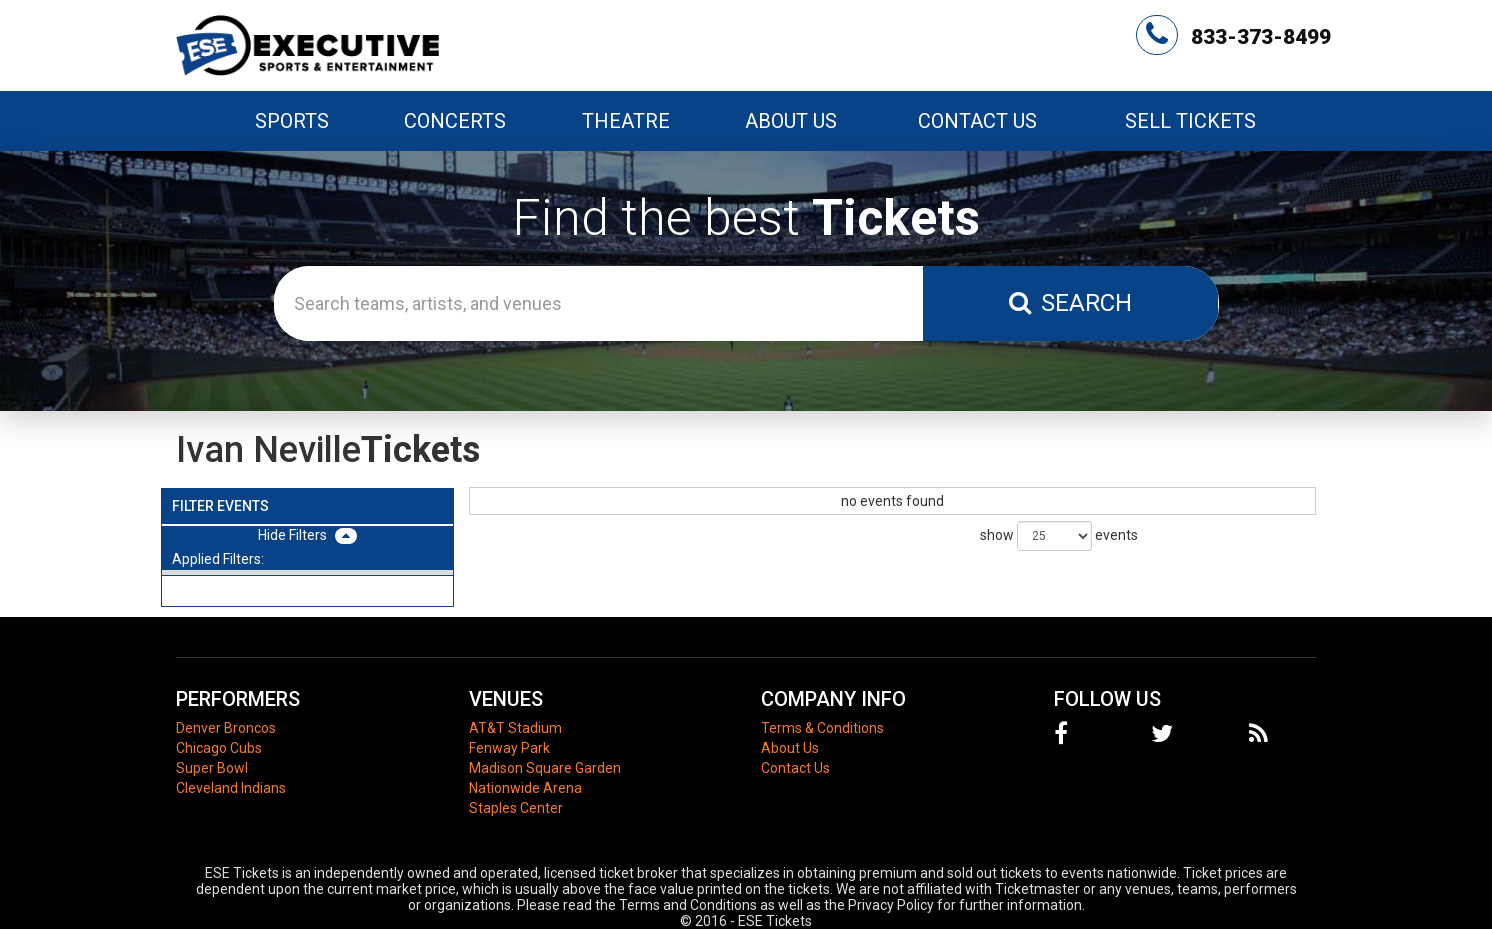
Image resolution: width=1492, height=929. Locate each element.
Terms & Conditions (822, 728)
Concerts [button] (455, 121)
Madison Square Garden (545, 768)
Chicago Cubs (219, 748)
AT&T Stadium (515, 728)
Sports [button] (292, 121)
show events (1059, 536)
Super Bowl (212, 768)
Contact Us (977, 121)
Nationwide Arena (525, 788)
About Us (791, 121)
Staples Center (516, 808)
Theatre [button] (626, 121)
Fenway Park (509, 748)
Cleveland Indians (231, 788)
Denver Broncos (226, 728)
